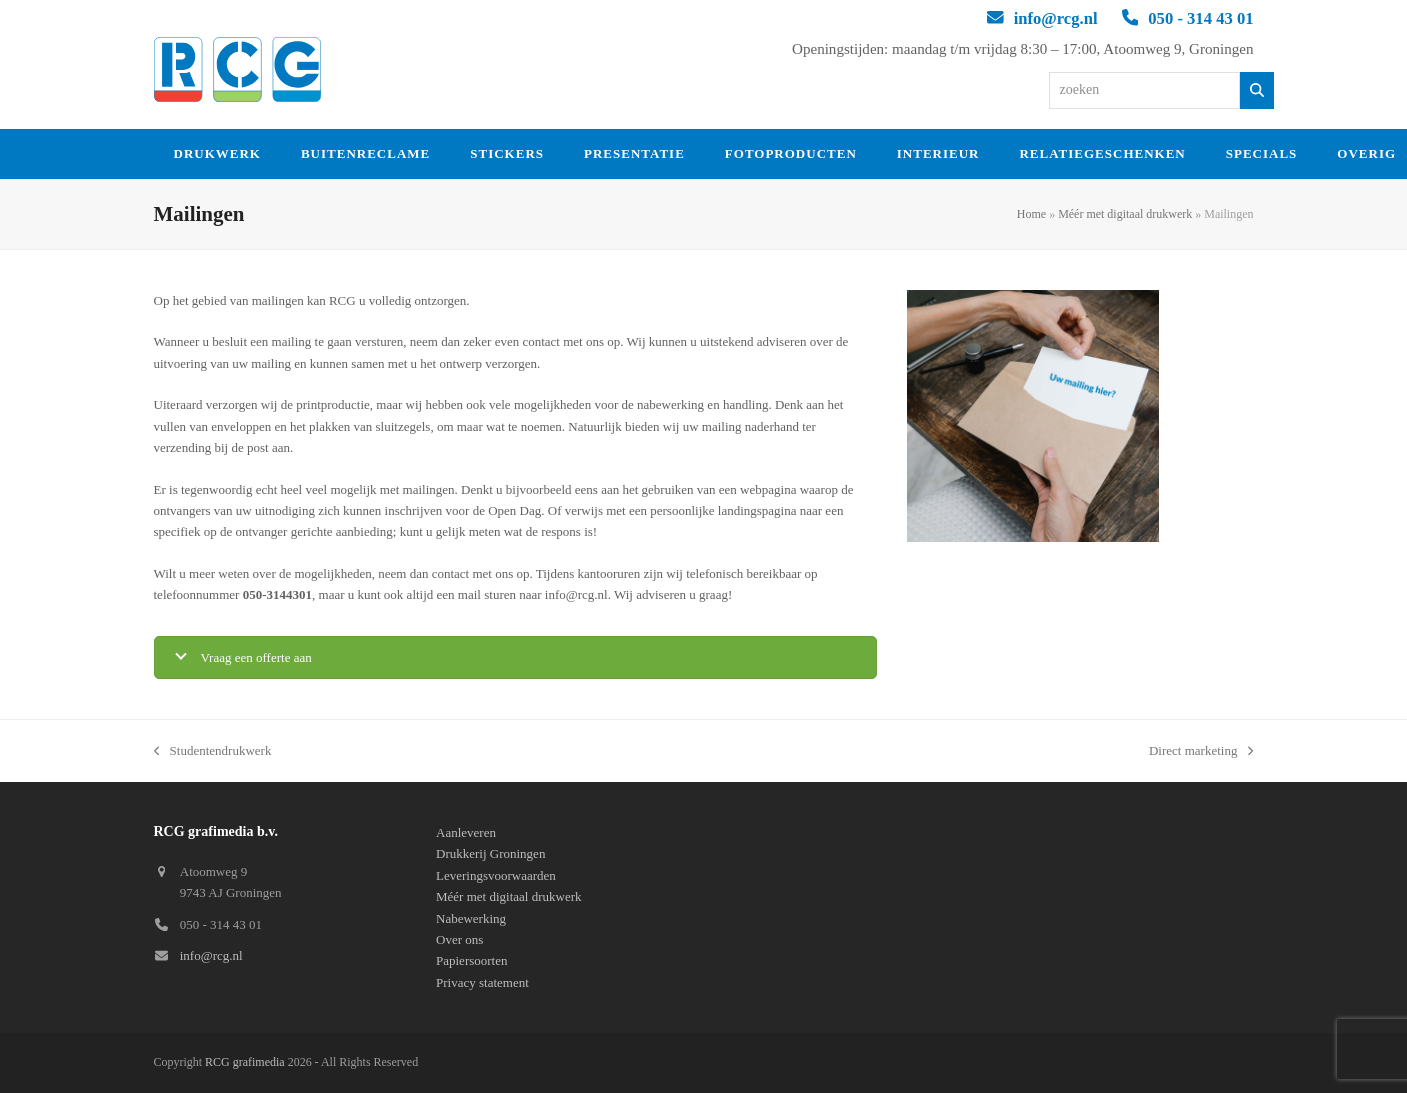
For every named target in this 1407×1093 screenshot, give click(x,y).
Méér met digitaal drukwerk (1125, 214)
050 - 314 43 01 (1200, 18)
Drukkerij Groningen (490, 853)
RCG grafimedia (245, 1062)
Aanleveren (466, 832)
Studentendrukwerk (213, 752)
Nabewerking (471, 918)
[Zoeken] (1257, 90)
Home (1031, 214)
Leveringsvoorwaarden (496, 875)
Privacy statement (482, 982)
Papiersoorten (471, 960)
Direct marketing (1201, 752)
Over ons (459, 939)
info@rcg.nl (1056, 18)
